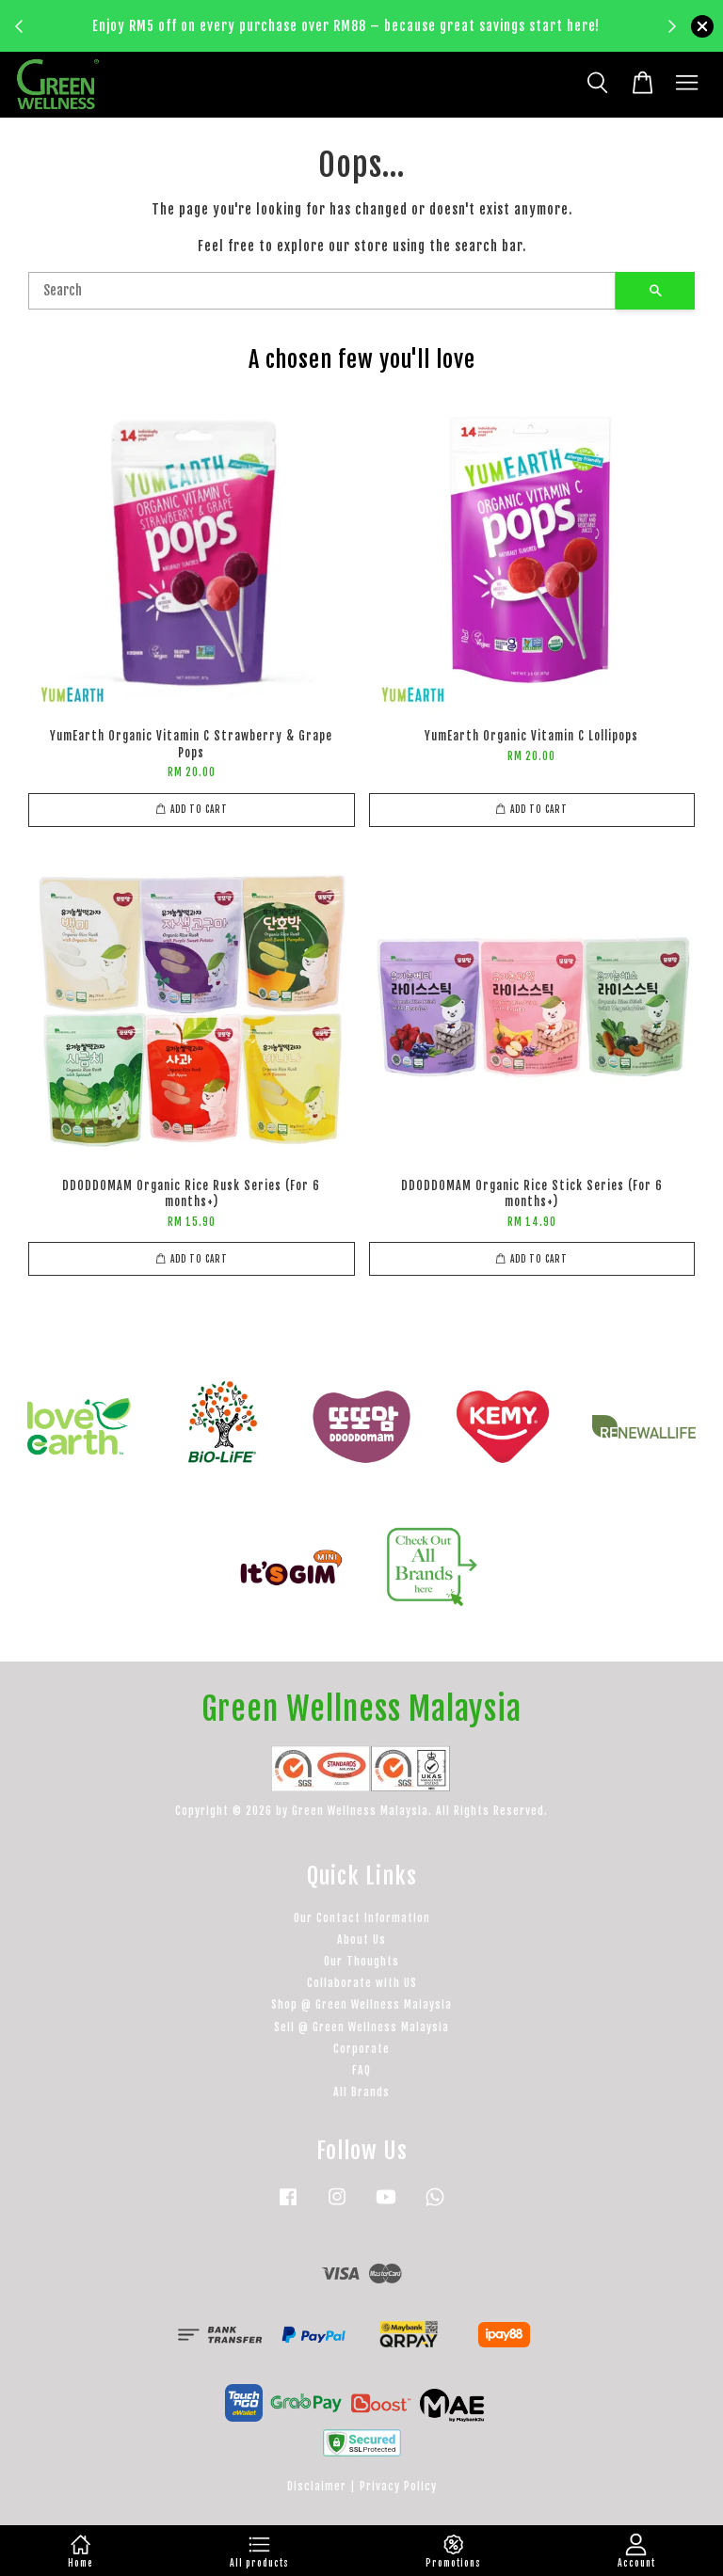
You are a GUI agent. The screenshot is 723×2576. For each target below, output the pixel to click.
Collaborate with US (362, 1983)
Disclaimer (316, 2486)
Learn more (350, 37)
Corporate (361, 2049)
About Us (361, 1939)
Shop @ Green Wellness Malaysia (361, 2004)
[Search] (322, 291)
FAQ (361, 2070)
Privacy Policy (398, 2486)
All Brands (361, 2092)
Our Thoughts (361, 1961)
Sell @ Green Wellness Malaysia (361, 2027)
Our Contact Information (362, 1918)
